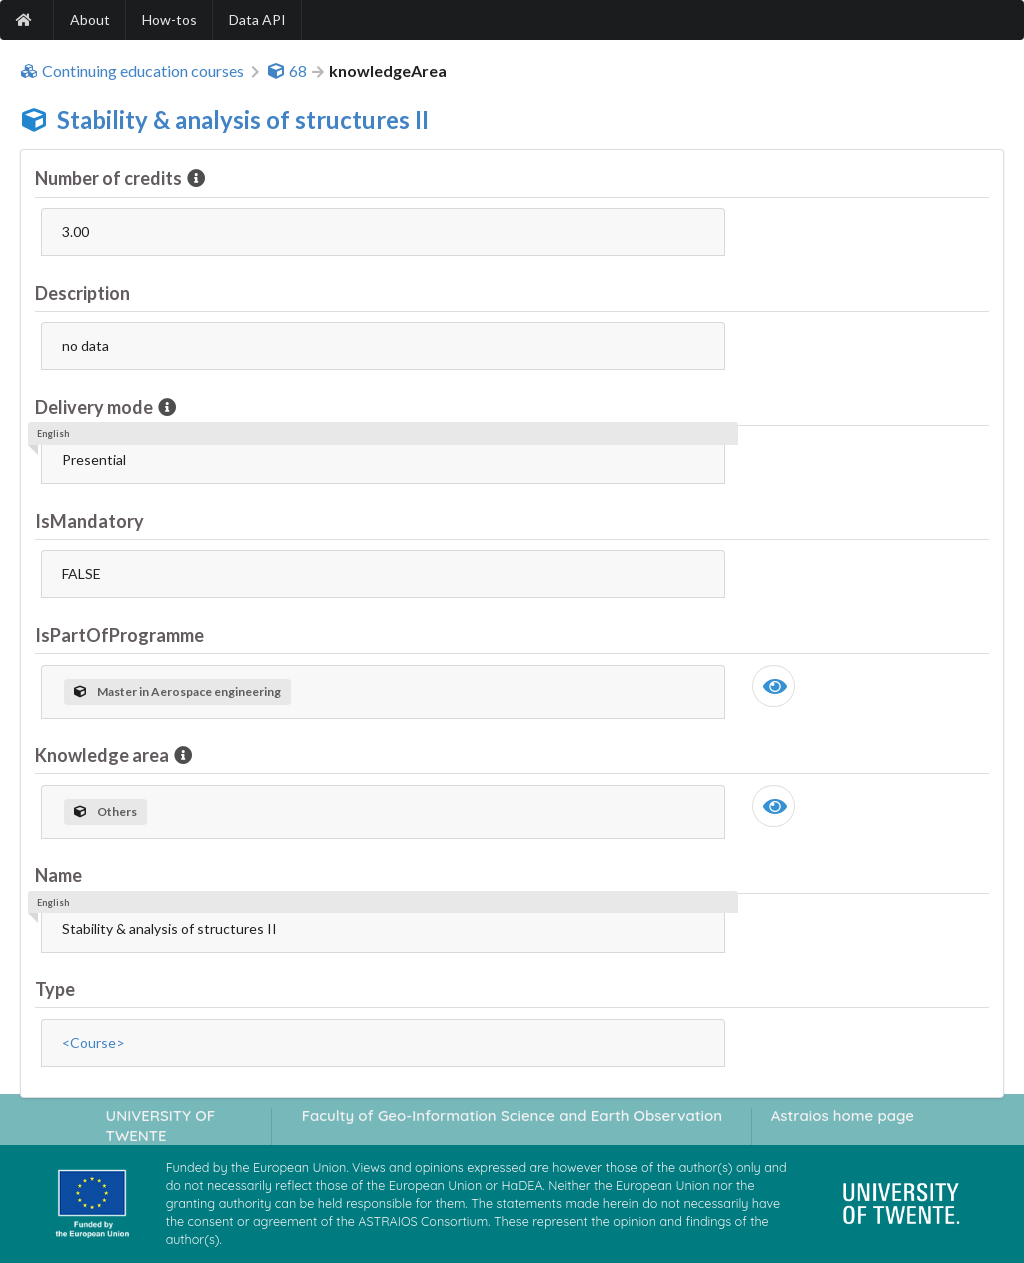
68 (287, 71)
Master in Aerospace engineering (177, 691)
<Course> (93, 1042)
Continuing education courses (132, 71)
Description (82, 293)
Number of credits (110, 178)
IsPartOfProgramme (119, 635)
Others (105, 811)
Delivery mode (95, 407)
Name (58, 875)
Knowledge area (103, 755)
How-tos (169, 19)
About (90, 19)
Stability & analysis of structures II (243, 119)
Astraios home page (842, 1115)
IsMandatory (89, 521)
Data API (257, 19)
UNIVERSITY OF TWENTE (161, 1125)
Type (55, 989)
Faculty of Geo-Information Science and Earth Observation (512, 1115)
